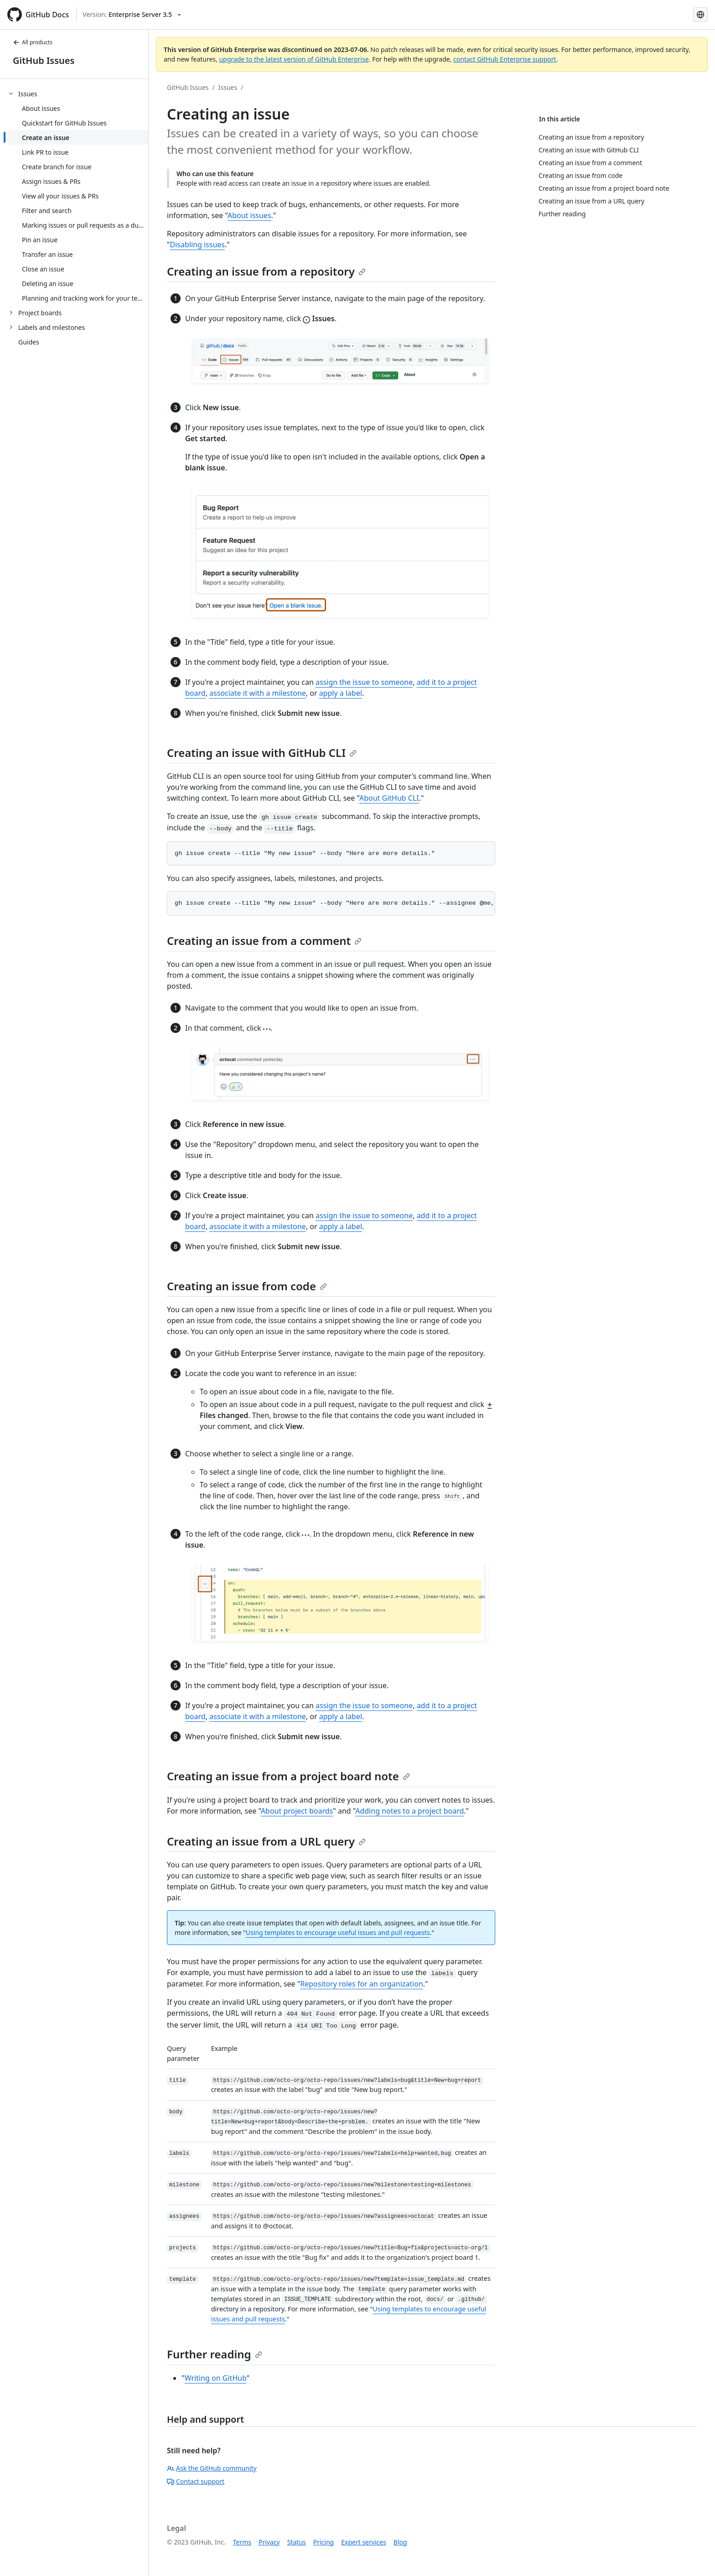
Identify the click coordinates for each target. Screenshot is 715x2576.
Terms (242, 2542)
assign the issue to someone (364, 682)
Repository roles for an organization (361, 1984)
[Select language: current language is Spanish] (700, 14)
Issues (227, 87)
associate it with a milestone (257, 693)
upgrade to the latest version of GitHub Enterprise (293, 59)
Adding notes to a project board (409, 1811)
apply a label (340, 693)
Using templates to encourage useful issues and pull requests (338, 1932)
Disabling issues (197, 245)
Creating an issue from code (247, 1285)
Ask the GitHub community (212, 2468)
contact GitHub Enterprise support (504, 59)
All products (32, 42)
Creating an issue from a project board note (288, 1775)
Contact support (195, 2481)
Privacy (269, 2542)
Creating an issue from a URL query (266, 1841)
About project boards (297, 1811)
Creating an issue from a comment (264, 940)
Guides (28, 342)
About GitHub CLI (389, 798)
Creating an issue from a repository (266, 271)
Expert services (363, 2542)
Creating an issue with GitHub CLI (262, 752)
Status (296, 2542)
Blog (400, 2542)
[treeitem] (77, 195)
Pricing (323, 2542)
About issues (249, 215)
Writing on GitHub (216, 2378)
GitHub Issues (43, 60)
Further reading (214, 2354)
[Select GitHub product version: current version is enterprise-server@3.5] (132, 14)
